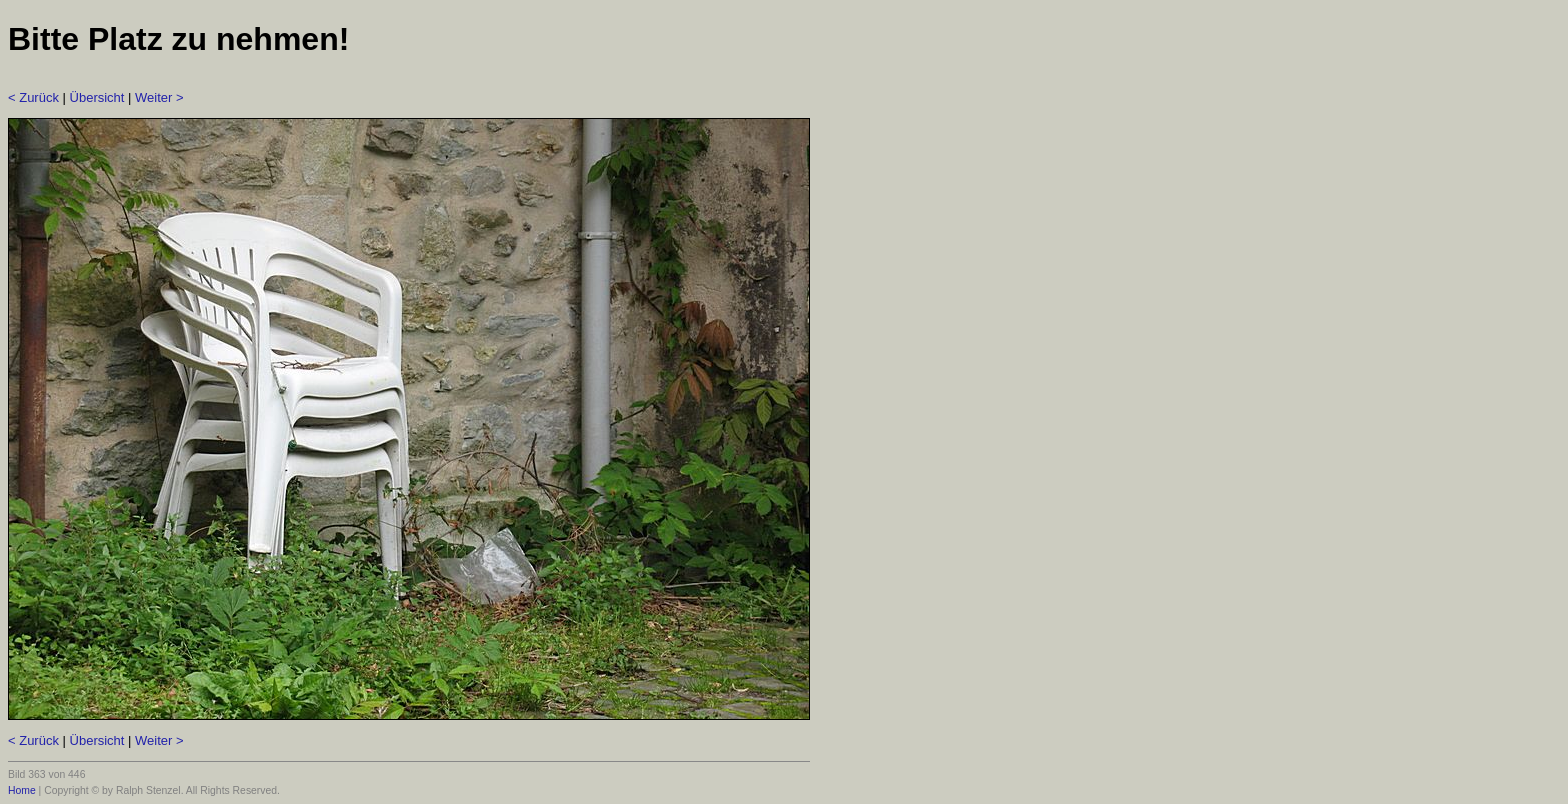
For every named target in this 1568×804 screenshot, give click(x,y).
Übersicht (97, 97)
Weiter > (159, 97)
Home (22, 790)
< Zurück (33, 97)
